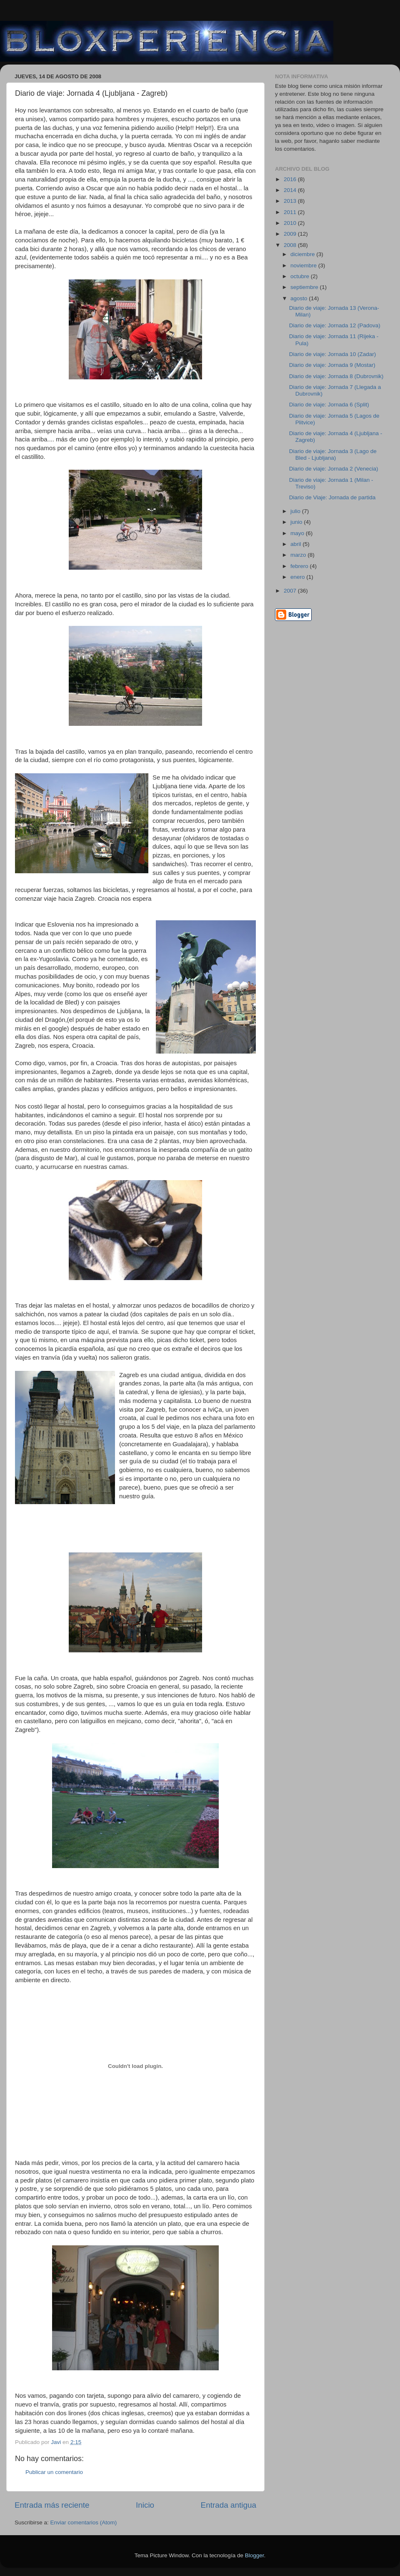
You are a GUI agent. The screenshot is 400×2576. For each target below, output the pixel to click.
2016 (291, 179)
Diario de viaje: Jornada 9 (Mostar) (332, 365)
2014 (291, 190)
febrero (300, 566)
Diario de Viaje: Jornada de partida (332, 497)
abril (296, 544)
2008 (291, 245)
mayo (298, 533)
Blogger (254, 2555)
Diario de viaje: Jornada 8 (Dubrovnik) (336, 376)
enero (298, 577)
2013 (291, 201)
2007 (291, 591)
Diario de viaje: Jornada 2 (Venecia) (333, 469)
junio (297, 522)
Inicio (145, 2505)
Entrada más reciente (52, 2505)
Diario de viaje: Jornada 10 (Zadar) (332, 354)
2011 (291, 212)
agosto (299, 298)
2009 (291, 234)
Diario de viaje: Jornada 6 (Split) (329, 404)
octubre (300, 276)
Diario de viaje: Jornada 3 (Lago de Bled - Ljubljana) (333, 454)
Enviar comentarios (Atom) (83, 2522)
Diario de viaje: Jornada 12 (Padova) (334, 325)
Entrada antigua (228, 2505)
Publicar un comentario (54, 2472)
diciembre (303, 254)
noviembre (304, 265)
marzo (299, 555)
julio (296, 511)
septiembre (305, 287)
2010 (291, 223)
